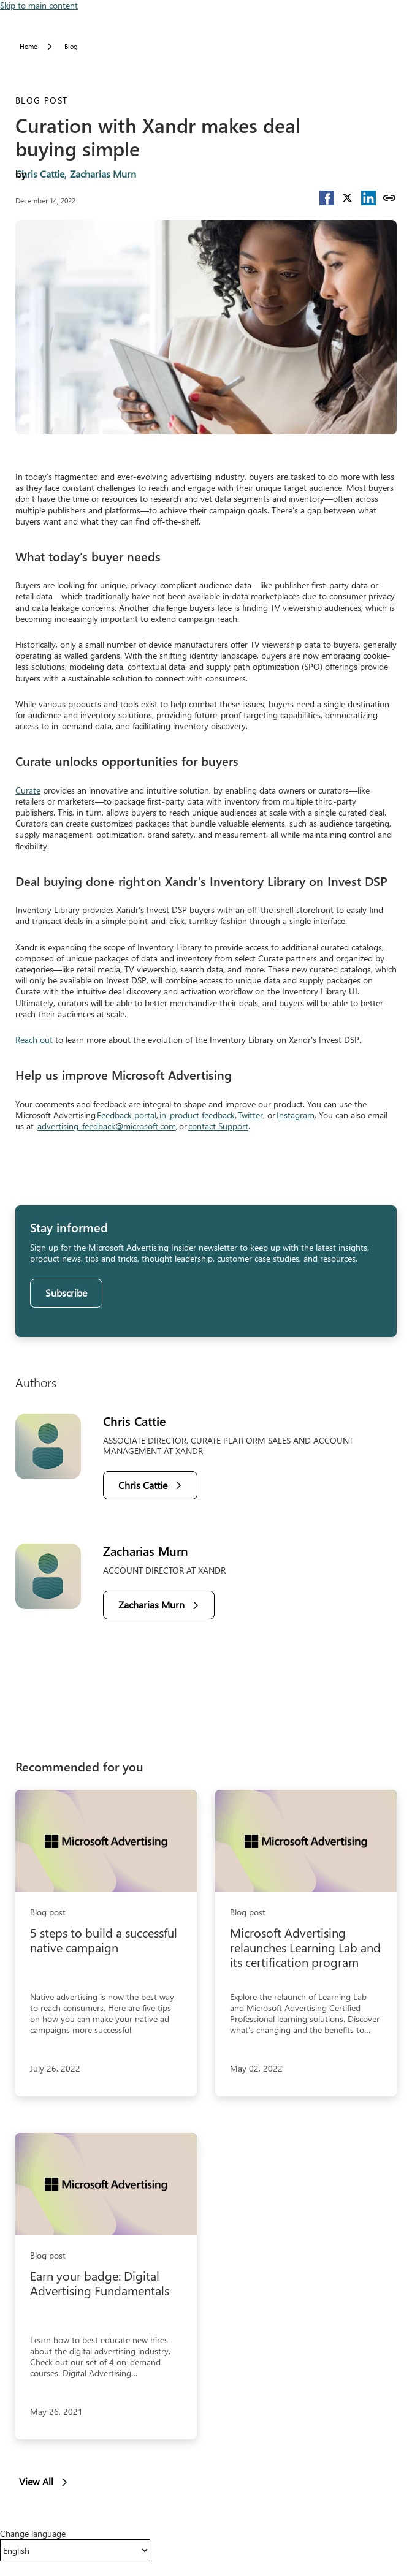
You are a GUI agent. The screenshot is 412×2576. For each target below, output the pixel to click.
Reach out (34, 1039)
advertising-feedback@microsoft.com (106, 1126)
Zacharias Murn (103, 173)
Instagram (296, 1115)
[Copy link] (389, 198)
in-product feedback (197, 1115)
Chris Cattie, (40, 173)
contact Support (218, 1126)
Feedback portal (126, 1115)
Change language (33, 2533)
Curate (27, 790)
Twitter (250, 1115)
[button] (326, 198)
